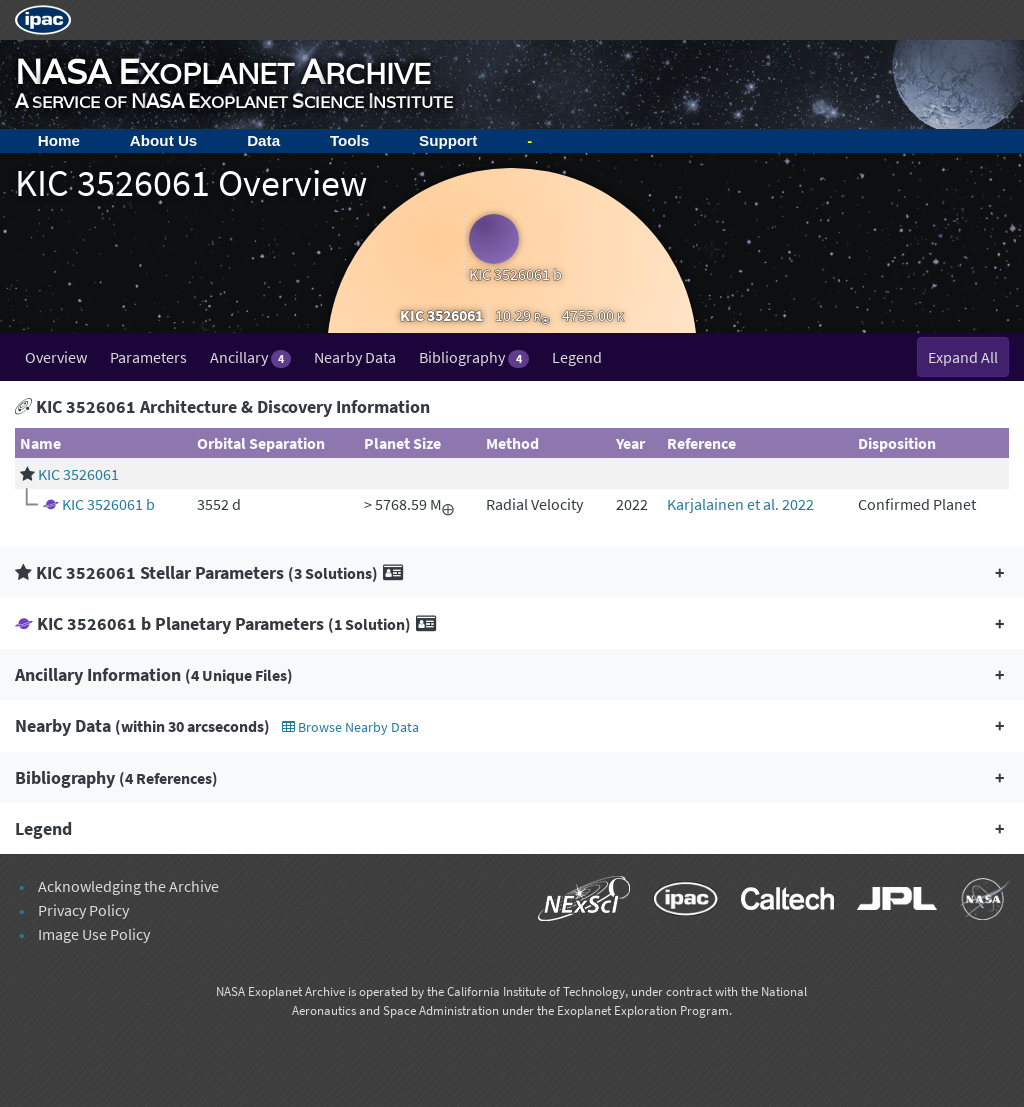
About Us (164, 140)
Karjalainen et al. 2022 (740, 504)
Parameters (148, 357)
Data (263, 140)
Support (448, 140)
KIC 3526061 (78, 474)
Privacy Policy (83, 910)
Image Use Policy (94, 934)
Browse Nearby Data (350, 727)
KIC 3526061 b (108, 504)
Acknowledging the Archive (128, 886)
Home (59, 140)
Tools (349, 140)
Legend (577, 357)
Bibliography (473, 357)
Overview (56, 357)
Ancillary (250, 357)
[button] (512, 572)
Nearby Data (355, 357)
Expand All (963, 357)
